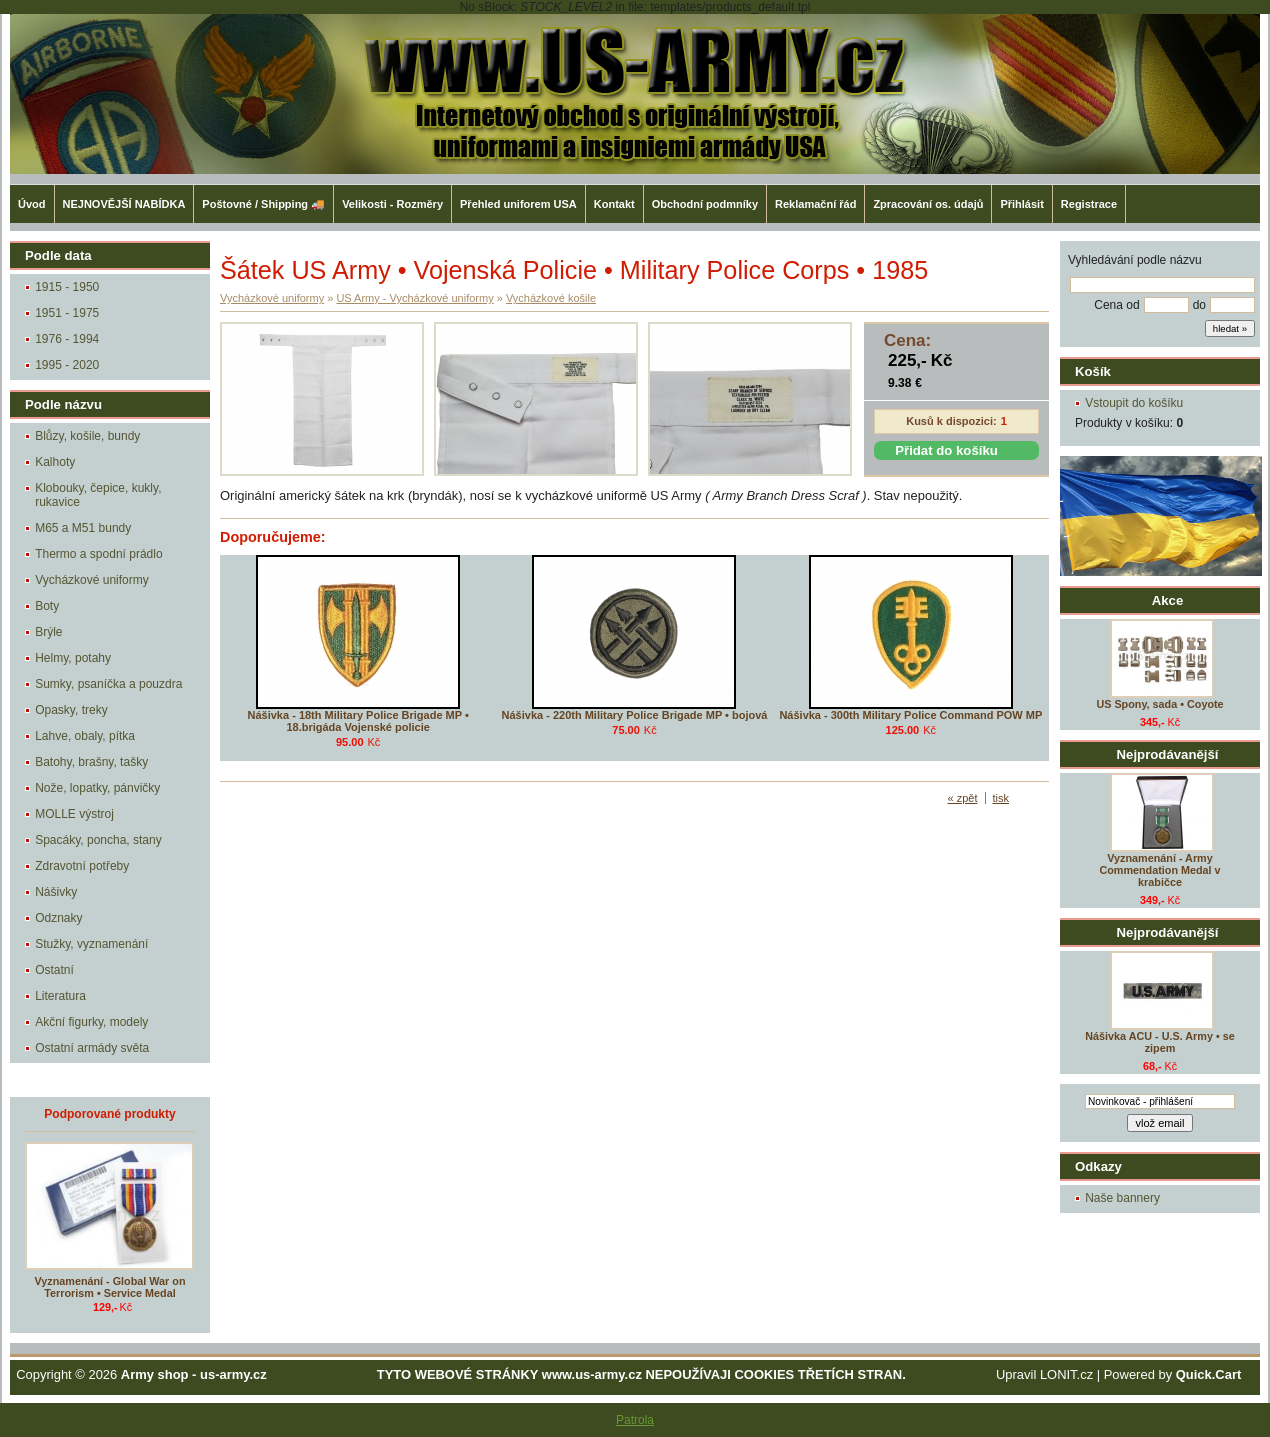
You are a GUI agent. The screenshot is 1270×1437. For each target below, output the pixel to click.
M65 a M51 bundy (83, 528)
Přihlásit (1021, 204)
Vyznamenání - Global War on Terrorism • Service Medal (110, 1287)
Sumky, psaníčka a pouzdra (108, 684)
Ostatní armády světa (92, 1048)
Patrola (635, 1420)
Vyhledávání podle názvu (1135, 260)
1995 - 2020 (67, 365)
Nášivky (56, 892)
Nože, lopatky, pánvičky (97, 788)
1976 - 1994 (67, 339)
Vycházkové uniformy (92, 580)
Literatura (60, 996)
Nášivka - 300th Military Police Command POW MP (910, 715)
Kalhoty (55, 462)
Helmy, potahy (73, 658)
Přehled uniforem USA (518, 204)
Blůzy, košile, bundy (87, 436)
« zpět (963, 798)
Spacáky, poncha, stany (98, 840)
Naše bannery (1122, 1198)
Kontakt (614, 204)
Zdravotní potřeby (82, 866)
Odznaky (58, 918)
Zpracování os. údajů (928, 204)
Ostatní (54, 970)
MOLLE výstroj (74, 814)
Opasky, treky (71, 710)
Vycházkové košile (551, 298)
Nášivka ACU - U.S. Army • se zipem (1159, 1042)
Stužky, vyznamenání (91, 944)
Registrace (1089, 204)
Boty (47, 606)
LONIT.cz (1066, 1374)
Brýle (48, 632)
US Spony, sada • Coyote (1159, 704)
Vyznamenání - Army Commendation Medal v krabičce (1159, 870)
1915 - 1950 (67, 287)
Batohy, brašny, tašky (91, 762)
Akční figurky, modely (91, 1022)
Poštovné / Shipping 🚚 (263, 204)
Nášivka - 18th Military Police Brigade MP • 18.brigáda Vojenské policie (358, 721)
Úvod (32, 204)
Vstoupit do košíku (1134, 403)
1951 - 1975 (67, 313)
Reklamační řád (815, 204)
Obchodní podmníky (705, 204)
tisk (1001, 798)
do (1199, 305)
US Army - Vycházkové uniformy (414, 298)
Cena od (1116, 305)
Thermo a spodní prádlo (98, 554)
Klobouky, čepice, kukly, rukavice (98, 495)
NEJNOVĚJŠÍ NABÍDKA (124, 204)
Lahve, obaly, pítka (85, 736)
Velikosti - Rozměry (392, 204)
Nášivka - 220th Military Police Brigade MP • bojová (635, 715)
